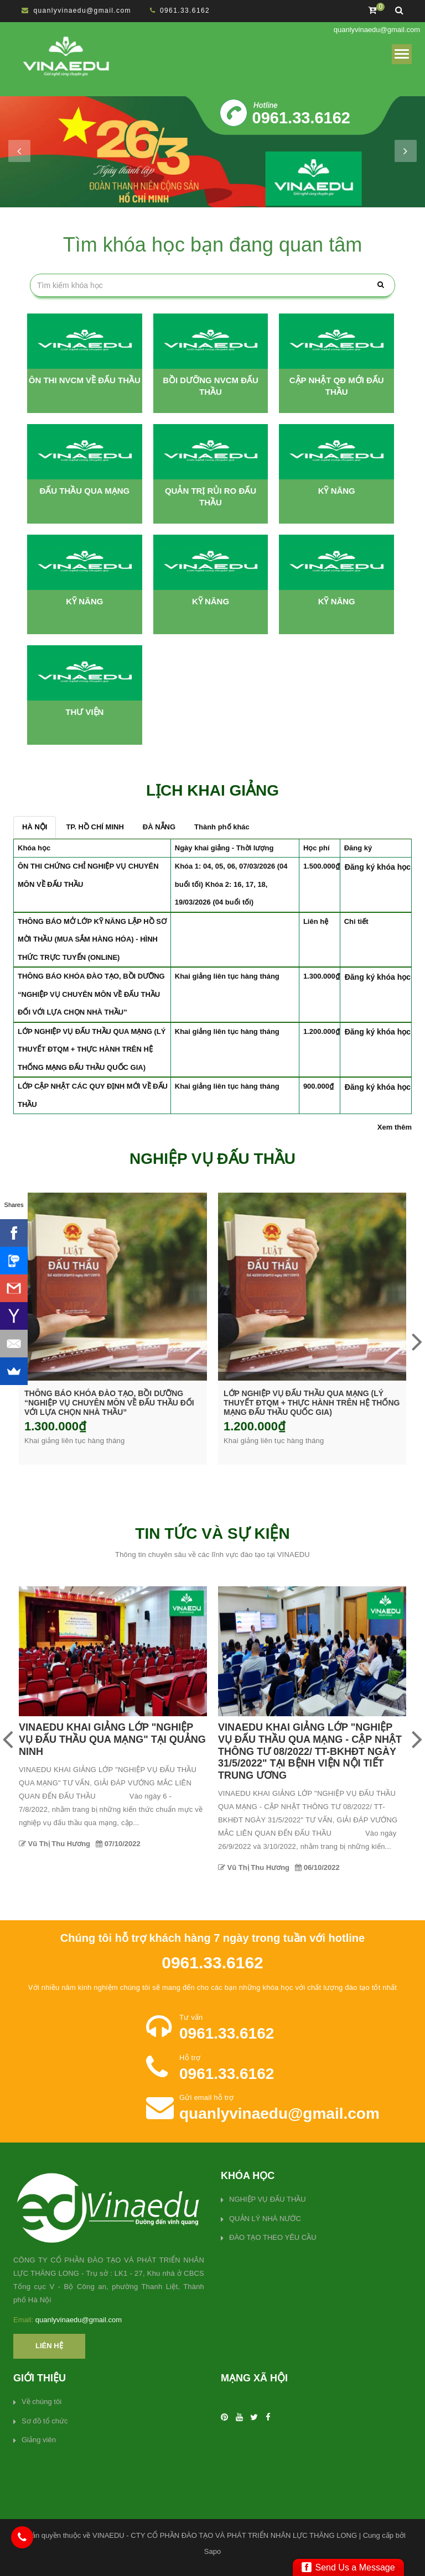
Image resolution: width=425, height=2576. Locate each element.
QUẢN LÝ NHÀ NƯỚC (265, 2218)
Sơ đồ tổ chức (45, 2421)
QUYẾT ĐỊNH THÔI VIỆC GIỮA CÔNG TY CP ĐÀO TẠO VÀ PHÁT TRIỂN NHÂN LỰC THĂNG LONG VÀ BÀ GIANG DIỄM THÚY (113, 1745)
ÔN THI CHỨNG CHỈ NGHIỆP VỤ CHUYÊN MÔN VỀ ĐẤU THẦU (110, 1398)
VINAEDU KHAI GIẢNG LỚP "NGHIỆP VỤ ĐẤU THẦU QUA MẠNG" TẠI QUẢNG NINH (311, 1739)
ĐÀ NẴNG (159, 827)
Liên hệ (49, 2346)
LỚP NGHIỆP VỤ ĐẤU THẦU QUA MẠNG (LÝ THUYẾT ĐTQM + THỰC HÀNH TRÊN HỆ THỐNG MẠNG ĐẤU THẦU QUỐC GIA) (91, 1049)
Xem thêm (394, 1127)
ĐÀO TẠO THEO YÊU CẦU (273, 2237)
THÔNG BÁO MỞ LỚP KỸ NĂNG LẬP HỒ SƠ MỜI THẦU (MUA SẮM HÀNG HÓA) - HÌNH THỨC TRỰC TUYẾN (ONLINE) (92, 939)
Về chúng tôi (41, 2401)
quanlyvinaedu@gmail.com (82, 10)
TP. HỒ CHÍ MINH (94, 827)
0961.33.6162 (185, 10)
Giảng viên (39, 2440)
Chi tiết (356, 921)
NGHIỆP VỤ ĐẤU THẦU (267, 2199)
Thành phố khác (222, 827)
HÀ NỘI (34, 827)
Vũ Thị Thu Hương (54, 1842)
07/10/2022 (317, 1844)
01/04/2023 (118, 1842)
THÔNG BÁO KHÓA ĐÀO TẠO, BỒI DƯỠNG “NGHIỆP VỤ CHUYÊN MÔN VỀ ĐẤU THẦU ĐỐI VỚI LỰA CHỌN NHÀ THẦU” (91, 994)
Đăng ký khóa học (378, 867)
